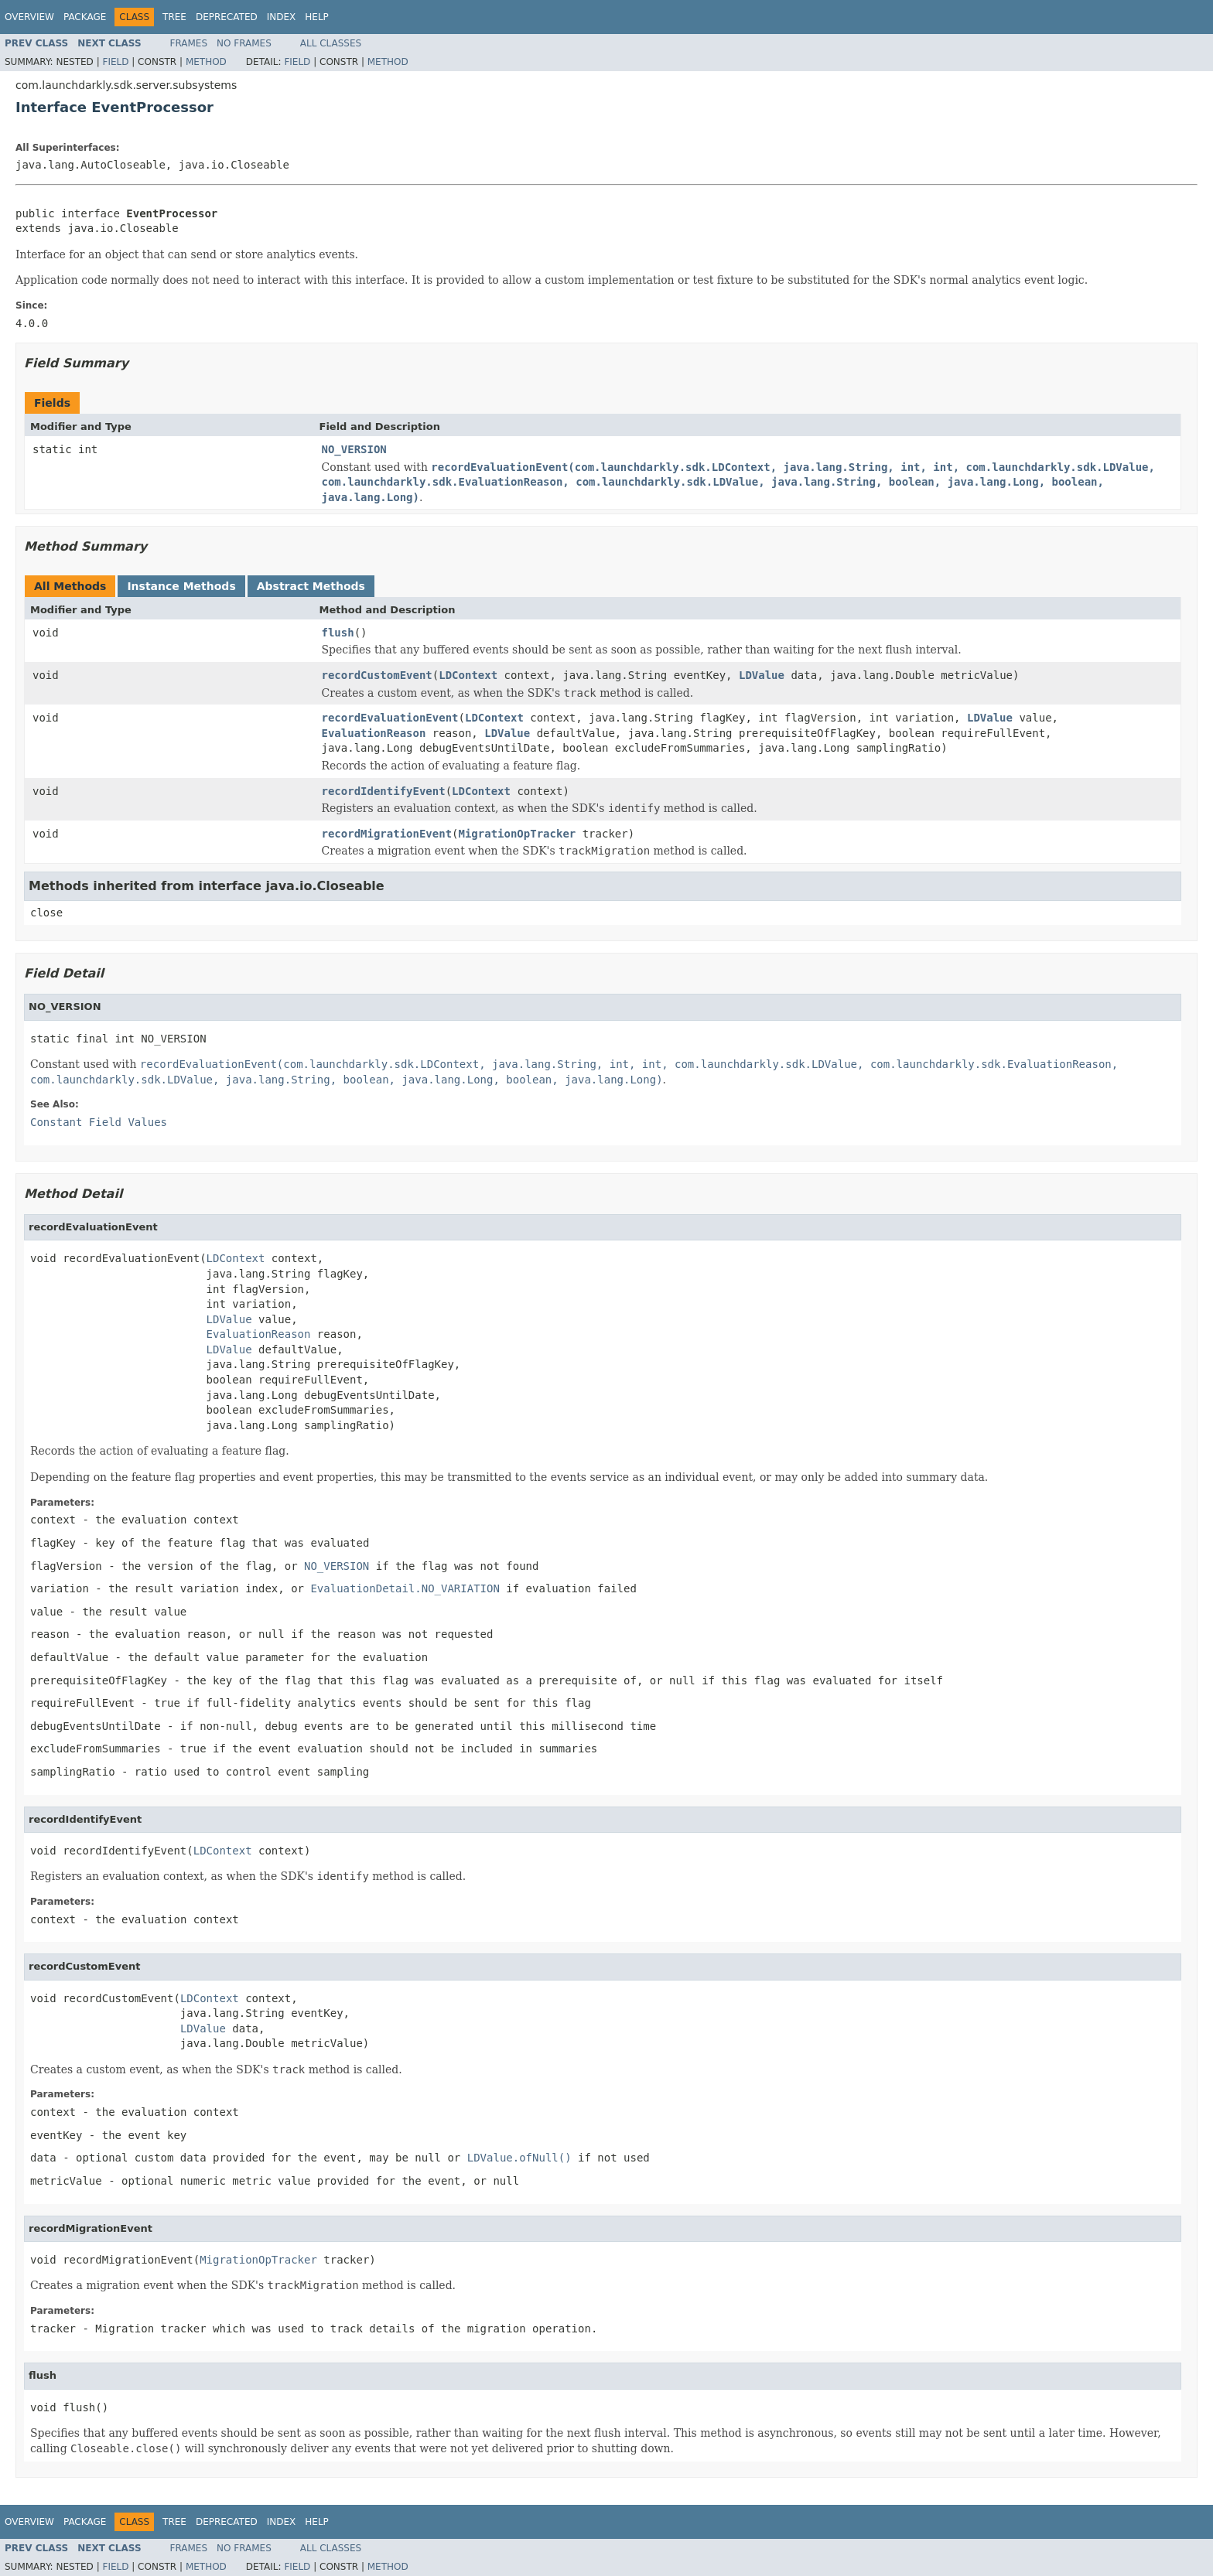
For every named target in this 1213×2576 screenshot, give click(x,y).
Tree (174, 17)
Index (281, 17)
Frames (189, 43)
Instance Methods (181, 586)
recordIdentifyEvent (384, 791)
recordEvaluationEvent (390, 717)
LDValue (761, 675)
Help (317, 17)
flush (338, 632)
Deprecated (227, 17)
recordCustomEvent (377, 675)
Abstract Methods (311, 586)
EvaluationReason (374, 733)
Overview (29, 17)
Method (206, 61)
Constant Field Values (98, 1122)
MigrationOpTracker (517, 833)
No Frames (244, 43)
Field (115, 61)
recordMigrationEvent (387, 833)
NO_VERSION (354, 449)
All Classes (330, 43)
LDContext (468, 675)
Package (84, 17)
